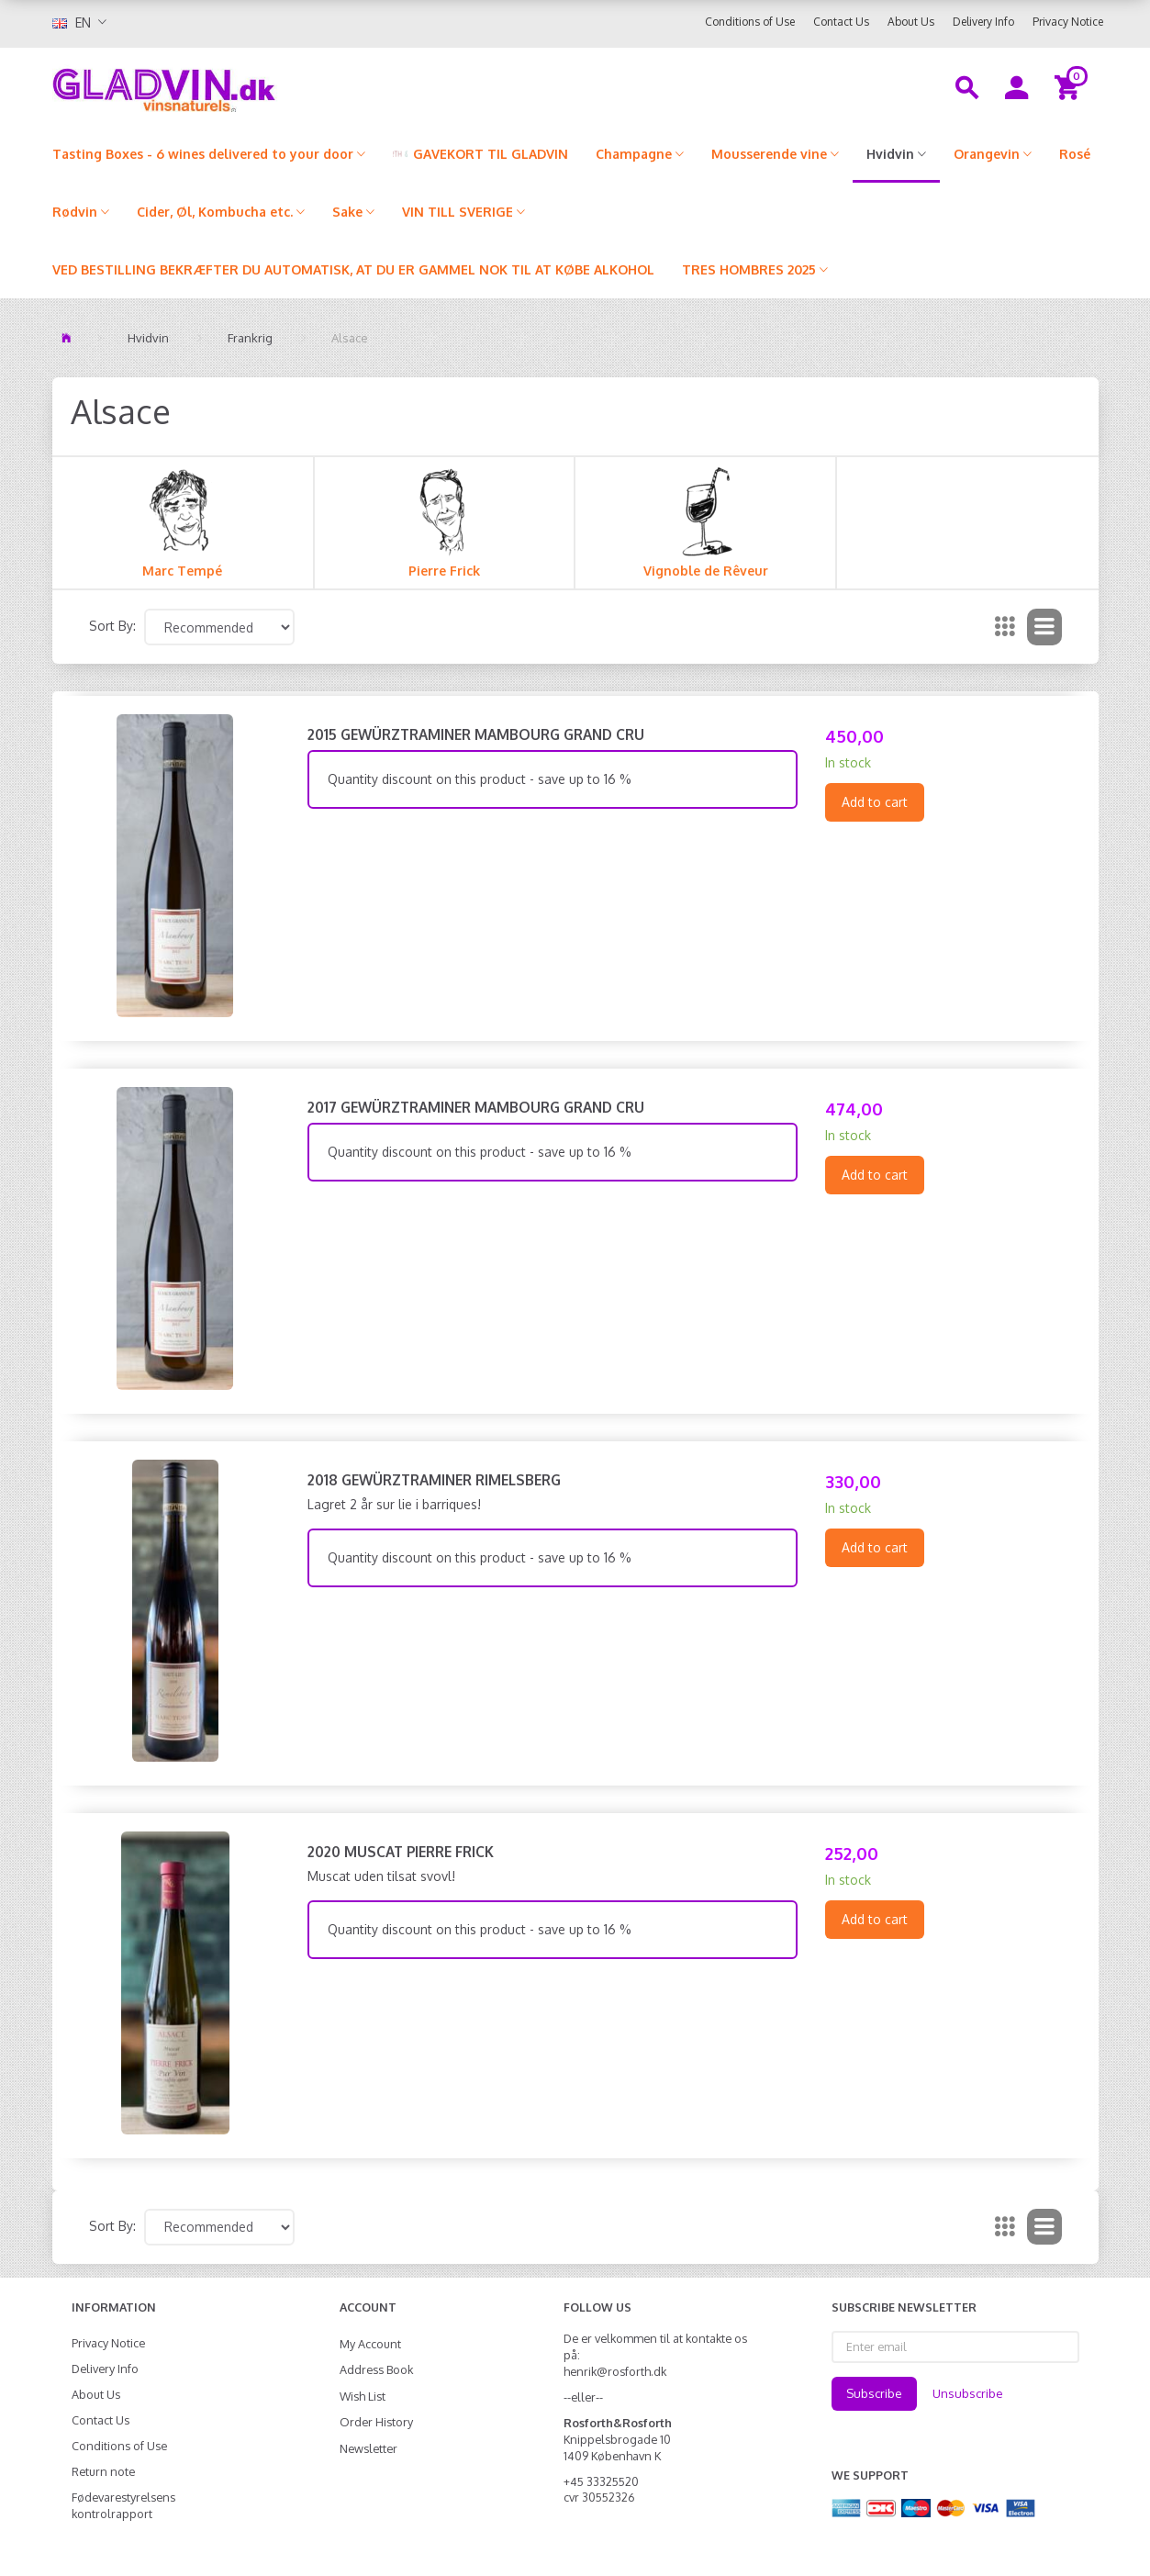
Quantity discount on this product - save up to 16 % (479, 779)
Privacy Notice (1068, 21)
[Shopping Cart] (1070, 86)
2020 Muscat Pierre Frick (400, 1851)
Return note (103, 2471)
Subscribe (874, 2393)
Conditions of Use (750, 21)
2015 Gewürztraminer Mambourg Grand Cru (475, 734)
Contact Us (841, 21)
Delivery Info (983, 21)
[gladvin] (240, 86)
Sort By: (112, 625)
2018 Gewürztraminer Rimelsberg (434, 1480)
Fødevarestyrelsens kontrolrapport (123, 2505)
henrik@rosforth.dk (615, 2371)
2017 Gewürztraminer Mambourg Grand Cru (475, 1107)
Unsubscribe (967, 2393)
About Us (911, 21)
